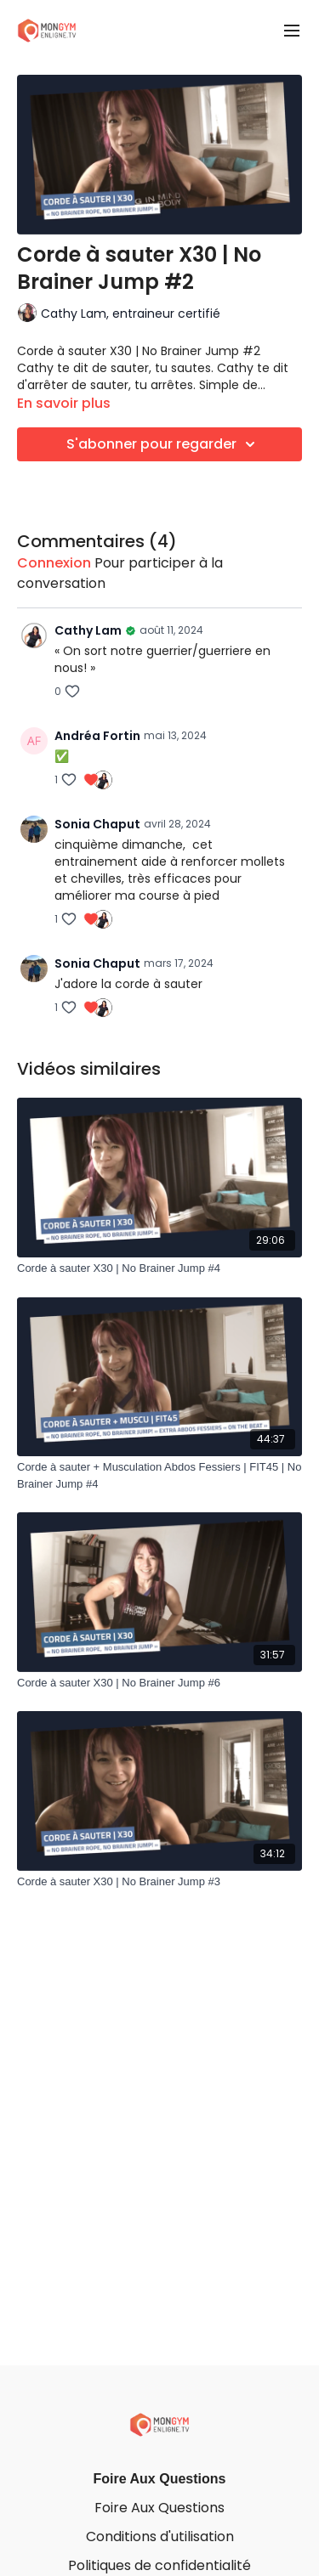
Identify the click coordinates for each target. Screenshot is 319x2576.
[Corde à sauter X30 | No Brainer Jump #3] (159, 1881)
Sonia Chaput (97, 824)
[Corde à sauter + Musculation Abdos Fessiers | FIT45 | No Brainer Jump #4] (159, 1475)
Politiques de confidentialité (159, 2565)
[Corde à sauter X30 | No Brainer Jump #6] (159, 1683)
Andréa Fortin (97, 735)
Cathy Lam (88, 630)
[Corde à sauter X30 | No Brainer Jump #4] (159, 1268)
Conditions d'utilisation (160, 2536)
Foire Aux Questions (160, 2478)
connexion (54, 563)
